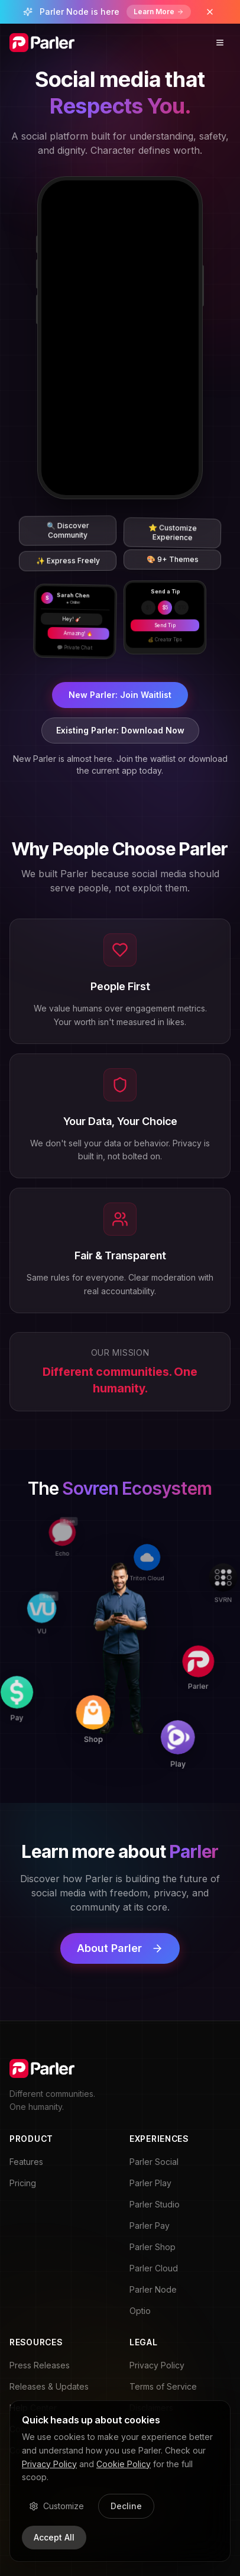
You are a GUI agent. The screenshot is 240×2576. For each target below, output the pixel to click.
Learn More (159, 11)
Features (26, 2162)
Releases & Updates (49, 2386)
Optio (140, 2311)
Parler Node (153, 2289)
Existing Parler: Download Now (120, 730)
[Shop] (116, 1723)
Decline (126, 2506)
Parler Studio (154, 2204)
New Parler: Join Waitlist (120, 695)
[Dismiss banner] (210, 12)
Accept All (54, 2537)
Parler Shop (152, 2247)
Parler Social (154, 2162)
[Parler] (202, 1644)
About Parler (120, 1948)
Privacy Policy (156, 2365)
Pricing (22, 2183)
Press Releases (39, 2365)
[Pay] (34, 1722)
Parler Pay (149, 2226)
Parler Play (150, 2183)
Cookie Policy (123, 2464)
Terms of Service (163, 2386)
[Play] (201, 1727)
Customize (56, 2506)
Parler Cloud (153, 2268)
